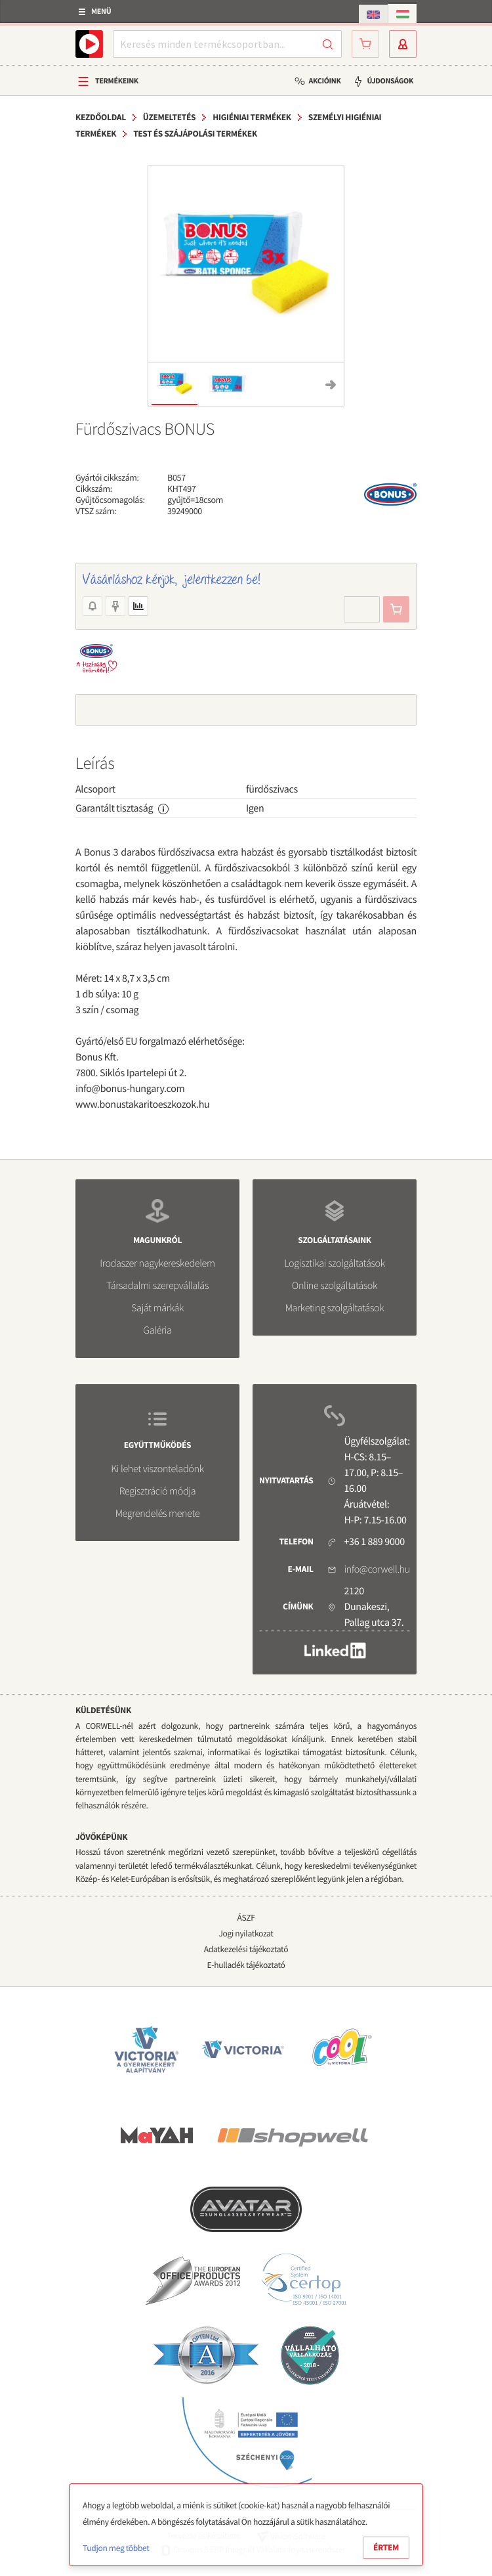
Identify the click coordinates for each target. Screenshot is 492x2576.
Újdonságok (390, 81)
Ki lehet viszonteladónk (157, 1468)
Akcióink (324, 81)
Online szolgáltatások (334, 1285)
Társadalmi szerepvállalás (157, 1285)
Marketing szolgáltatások (334, 1308)
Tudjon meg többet (116, 2548)
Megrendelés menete (157, 1513)
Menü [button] (101, 11)
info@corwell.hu (376, 1569)
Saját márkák (157, 1308)
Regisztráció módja (157, 1491)
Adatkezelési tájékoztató (246, 1949)
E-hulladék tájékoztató (246, 1965)
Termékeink (116, 81)
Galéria (157, 1330)
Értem (386, 2547)
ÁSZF (246, 1917)
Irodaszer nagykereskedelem (157, 1263)
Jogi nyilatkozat (245, 1933)
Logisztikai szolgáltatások (334, 1263)
